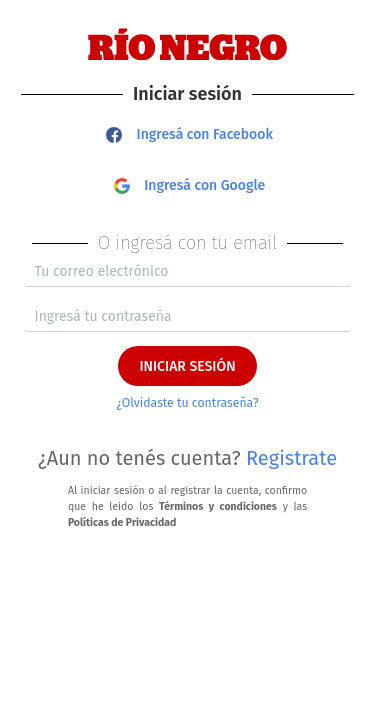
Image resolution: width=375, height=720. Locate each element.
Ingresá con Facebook (189, 134)
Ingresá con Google (190, 185)
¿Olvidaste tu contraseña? (187, 403)
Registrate (291, 458)
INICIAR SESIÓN (187, 366)
